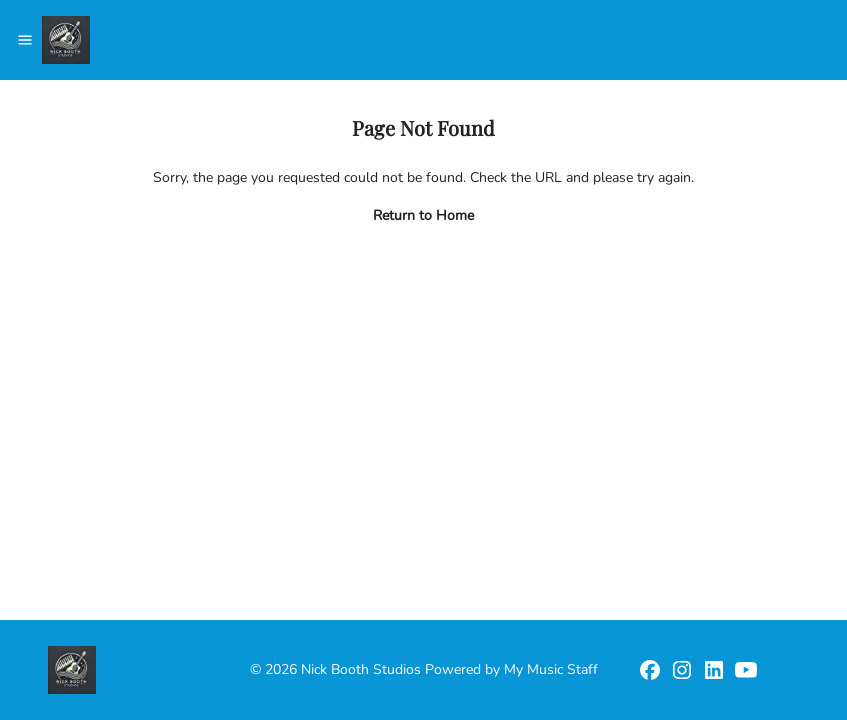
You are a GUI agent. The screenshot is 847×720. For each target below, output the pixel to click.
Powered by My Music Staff (511, 669)
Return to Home (423, 215)
